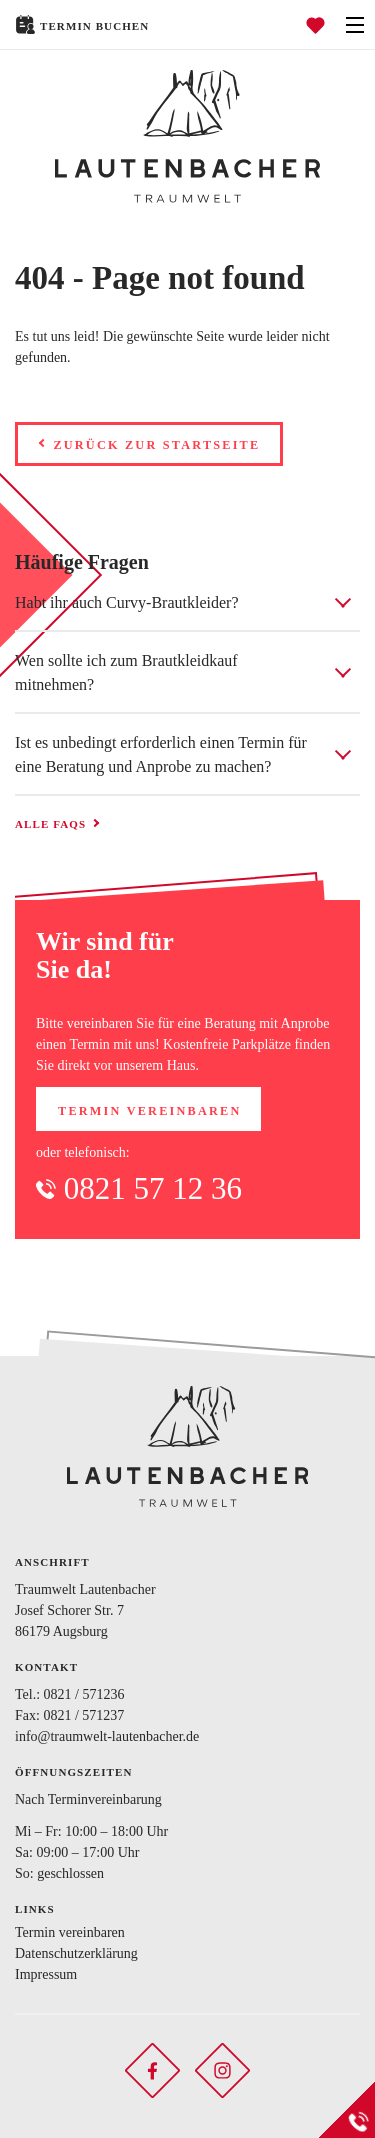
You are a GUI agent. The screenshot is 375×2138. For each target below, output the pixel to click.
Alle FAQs (50, 824)
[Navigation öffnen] (355, 24)
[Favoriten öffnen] (315, 24)
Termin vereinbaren (149, 1111)
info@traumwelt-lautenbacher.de (107, 1736)
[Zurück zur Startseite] (187, 136)
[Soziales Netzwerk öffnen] (152, 2069)
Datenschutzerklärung (76, 1953)
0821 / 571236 (84, 1694)
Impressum (46, 1974)
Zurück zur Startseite (156, 445)
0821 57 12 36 (153, 1188)
